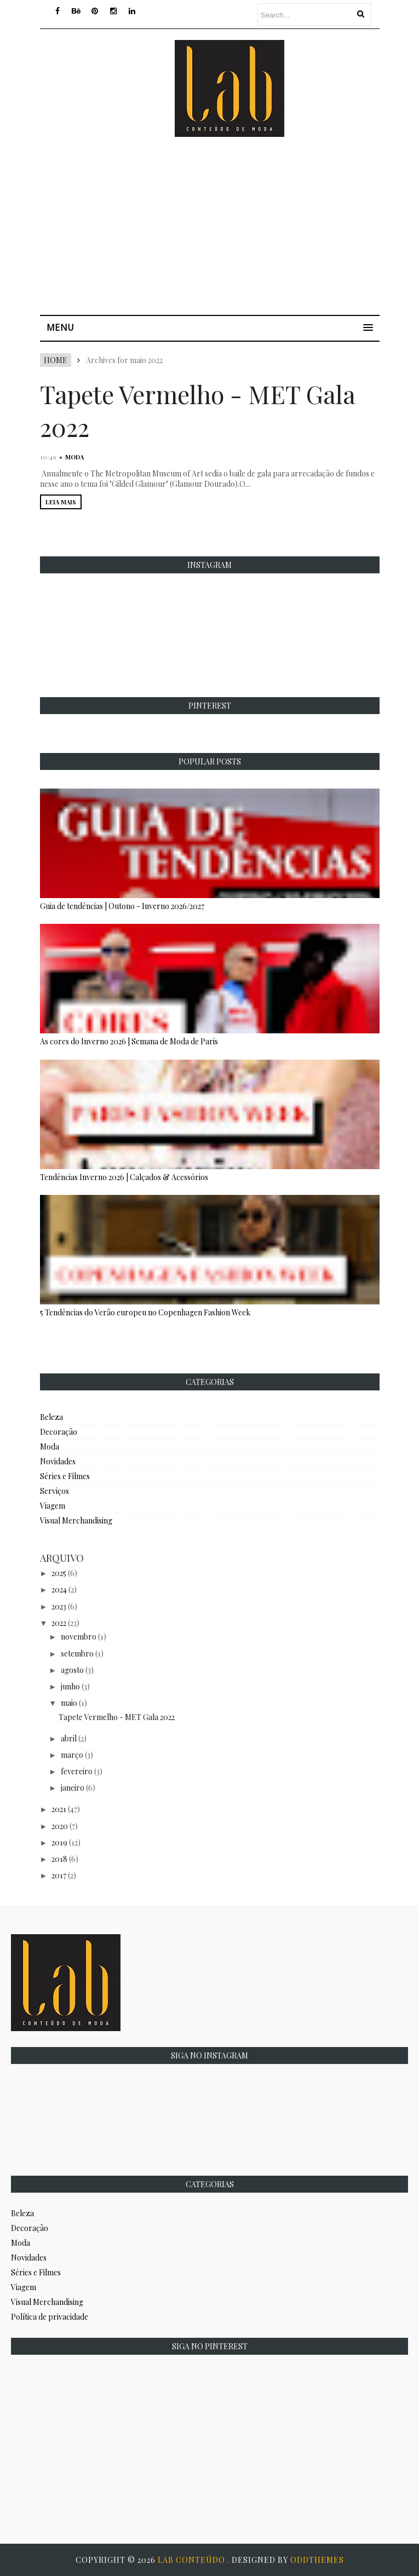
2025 (58, 1573)
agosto (72, 1670)
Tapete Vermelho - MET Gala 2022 (117, 1717)
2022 (58, 1623)
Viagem (52, 1505)
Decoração (58, 1432)
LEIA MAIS (60, 502)
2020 (59, 1826)
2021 (58, 1809)
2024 (59, 1589)
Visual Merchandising (76, 1520)
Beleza (51, 1417)
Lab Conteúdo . (195, 2560)
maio (69, 1703)
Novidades (58, 1461)
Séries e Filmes (65, 1476)
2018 (59, 1859)
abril (69, 1738)
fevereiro (77, 1771)
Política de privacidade (49, 2317)
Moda (74, 457)
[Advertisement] (229, 230)
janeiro (72, 1788)
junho (70, 1686)
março (72, 1755)
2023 (58, 1606)
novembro (78, 1636)
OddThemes (317, 2560)
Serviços (54, 1491)
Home (55, 360)
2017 (58, 1875)
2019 (59, 1842)
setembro (77, 1653)
